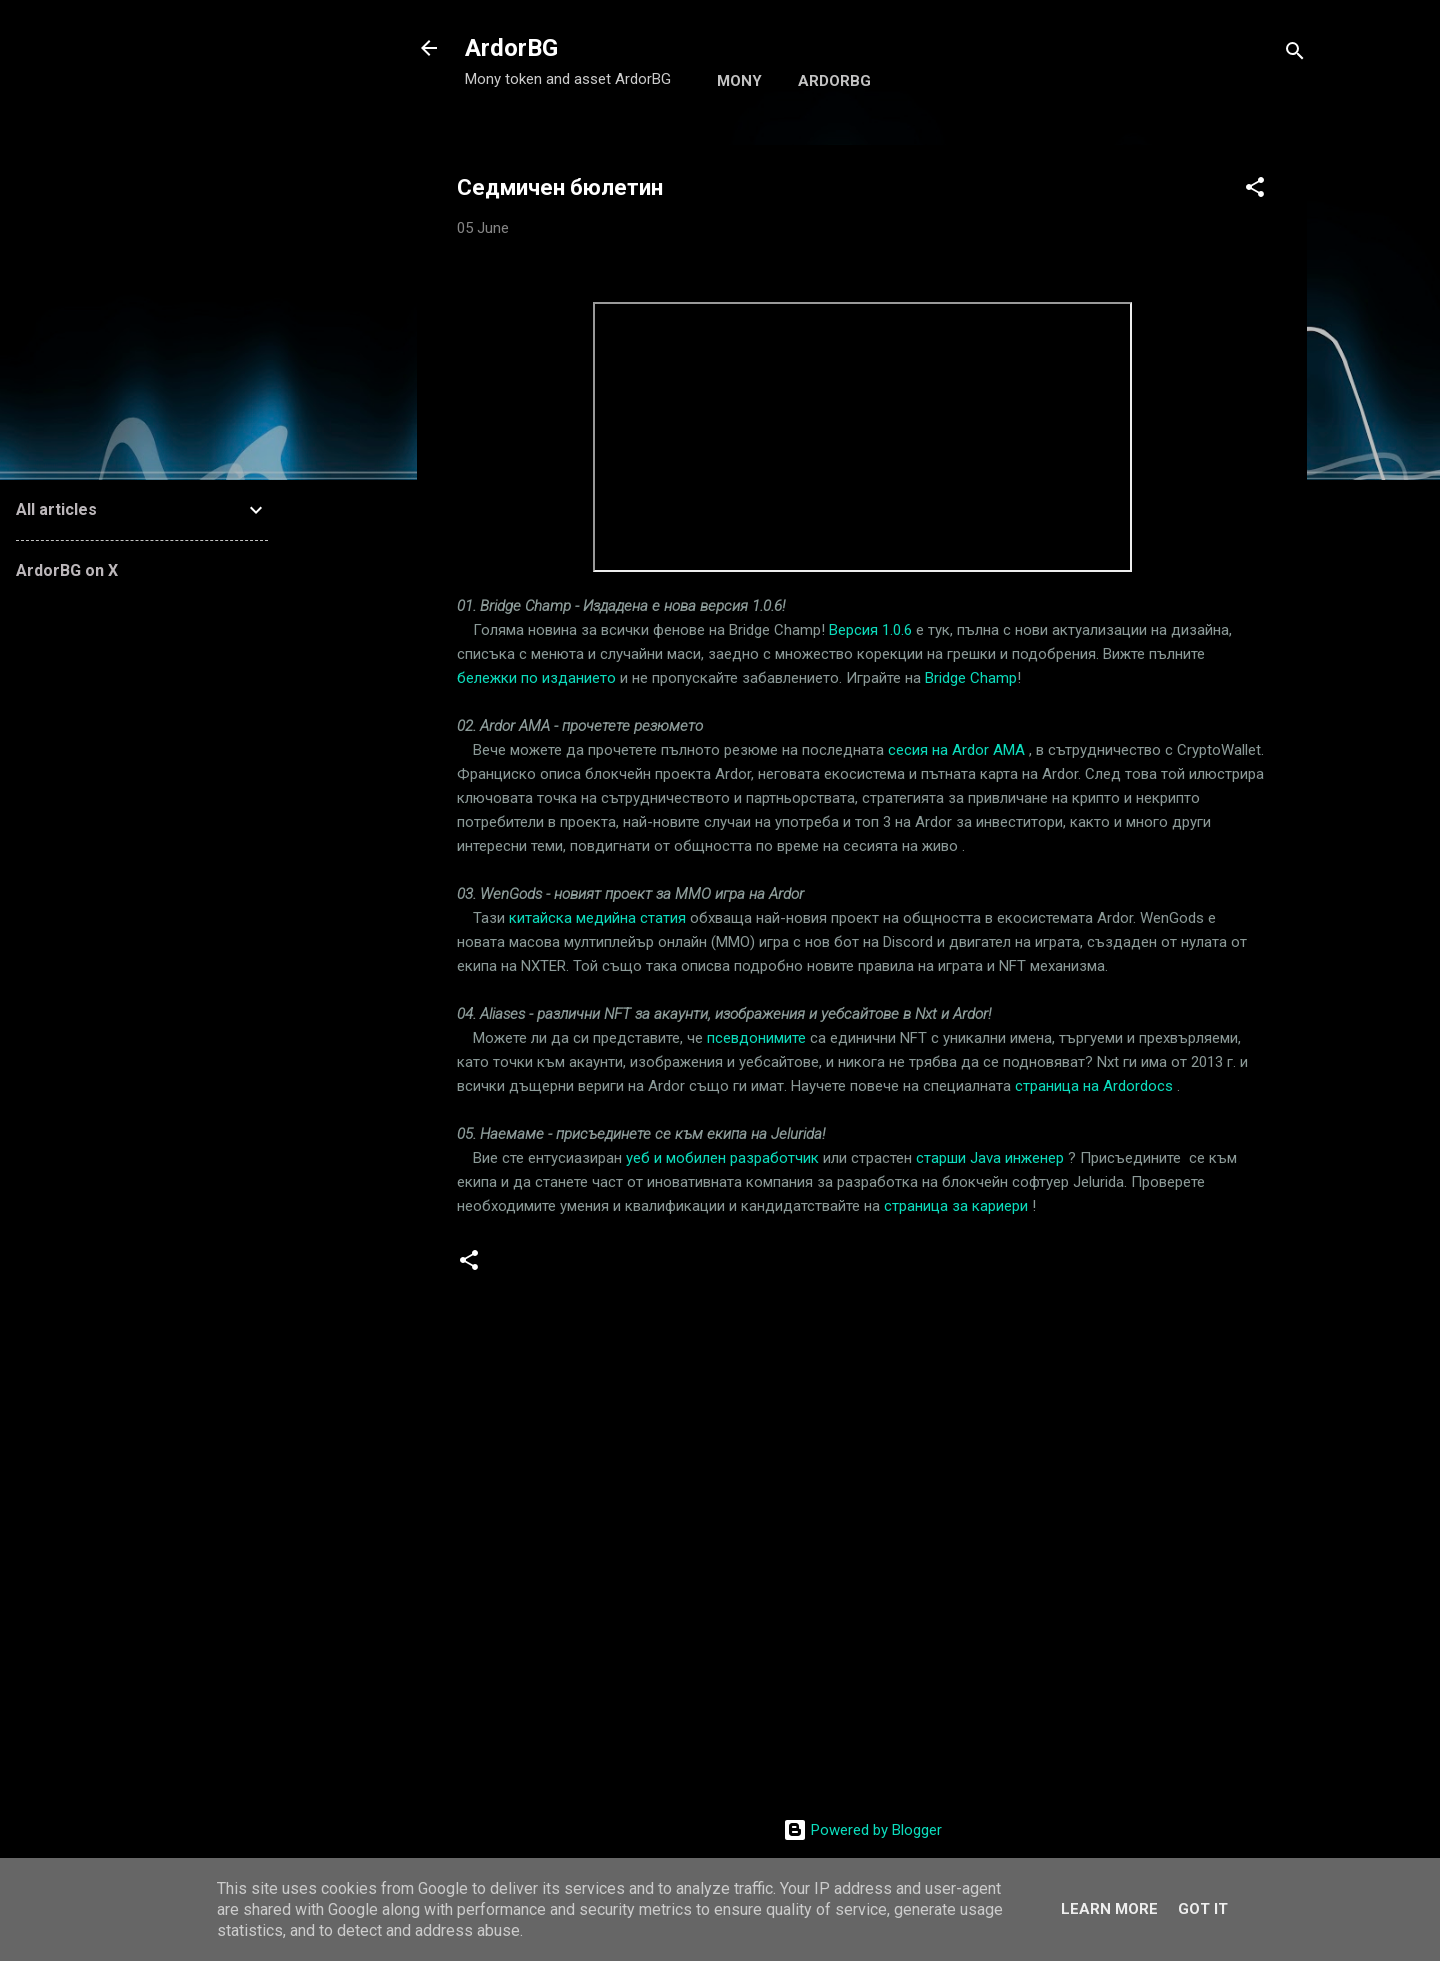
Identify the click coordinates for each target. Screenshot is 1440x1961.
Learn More (1109, 1909)
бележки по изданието (536, 678)
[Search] (1295, 54)
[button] (1255, 190)
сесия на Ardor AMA (956, 750)
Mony (739, 81)
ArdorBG (511, 48)
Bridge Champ (971, 678)
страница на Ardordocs (1094, 1086)
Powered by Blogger (862, 1830)
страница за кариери (956, 1206)
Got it (1203, 1909)
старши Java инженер (990, 1158)
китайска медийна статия (597, 918)
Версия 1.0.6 (870, 630)
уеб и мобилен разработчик (722, 1158)
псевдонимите (756, 1038)
